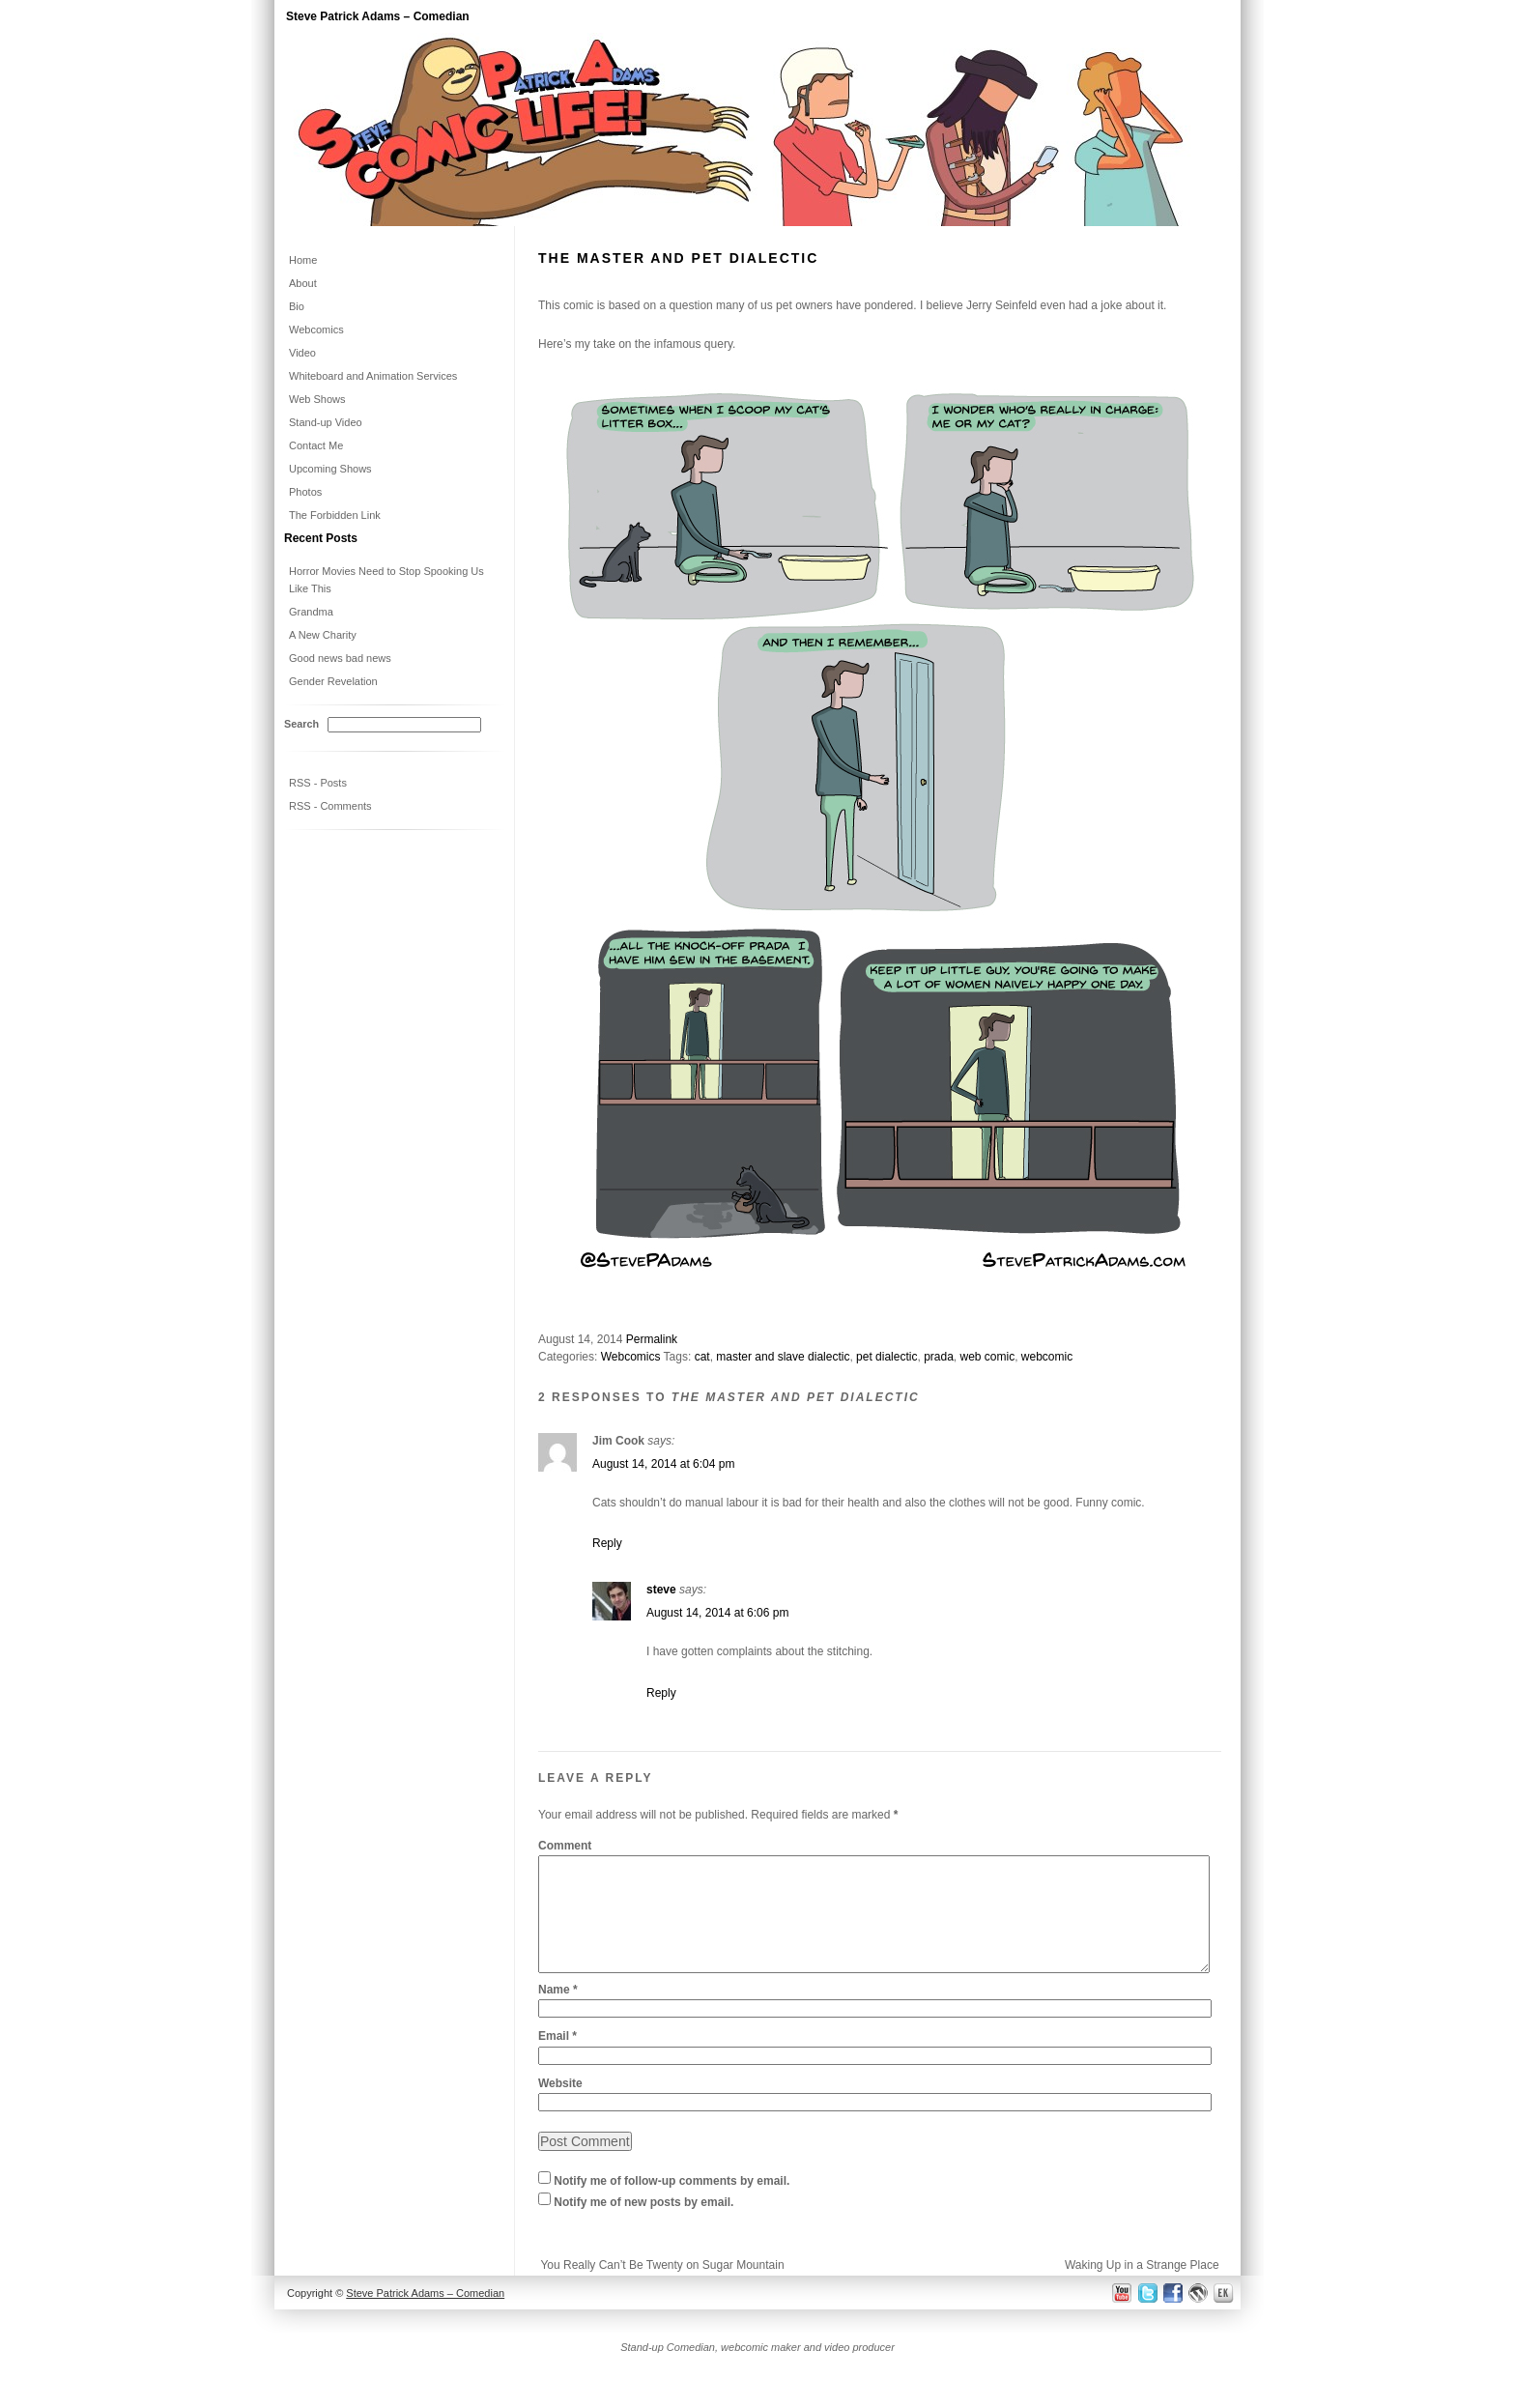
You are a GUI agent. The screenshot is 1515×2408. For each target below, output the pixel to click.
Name (558, 2013)
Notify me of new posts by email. (643, 2225)
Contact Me (316, 445)
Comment (564, 1845)
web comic (987, 1356)
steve (661, 1589)
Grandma (311, 611)
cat (702, 1356)
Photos (305, 492)
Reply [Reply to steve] (661, 1693)
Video (302, 352)
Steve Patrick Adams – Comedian (378, 16)
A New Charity (323, 635)
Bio (296, 306)
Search (301, 724)
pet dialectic (886, 1356)
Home (303, 260)
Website (560, 2106)
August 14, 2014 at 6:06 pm (717, 1613)
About (303, 283)
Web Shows (317, 399)
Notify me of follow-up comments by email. (671, 2204)
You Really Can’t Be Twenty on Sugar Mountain (662, 2288)
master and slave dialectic (782, 1356)
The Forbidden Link (335, 515)
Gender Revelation (333, 681)
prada (939, 1356)
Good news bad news (340, 658)
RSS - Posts (318, 782)
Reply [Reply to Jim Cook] (607, 1543)
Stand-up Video (325, 422)
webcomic (1046, 1356)
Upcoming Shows (330, 468)
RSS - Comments (330, 806)
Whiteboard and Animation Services (373, 376)
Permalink (651, 1339)
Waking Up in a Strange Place (1142, 2288)
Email (557, 2059)
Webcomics (631, 1356)
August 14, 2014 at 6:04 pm (663, 1464)
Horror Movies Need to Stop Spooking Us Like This (386, 579)
